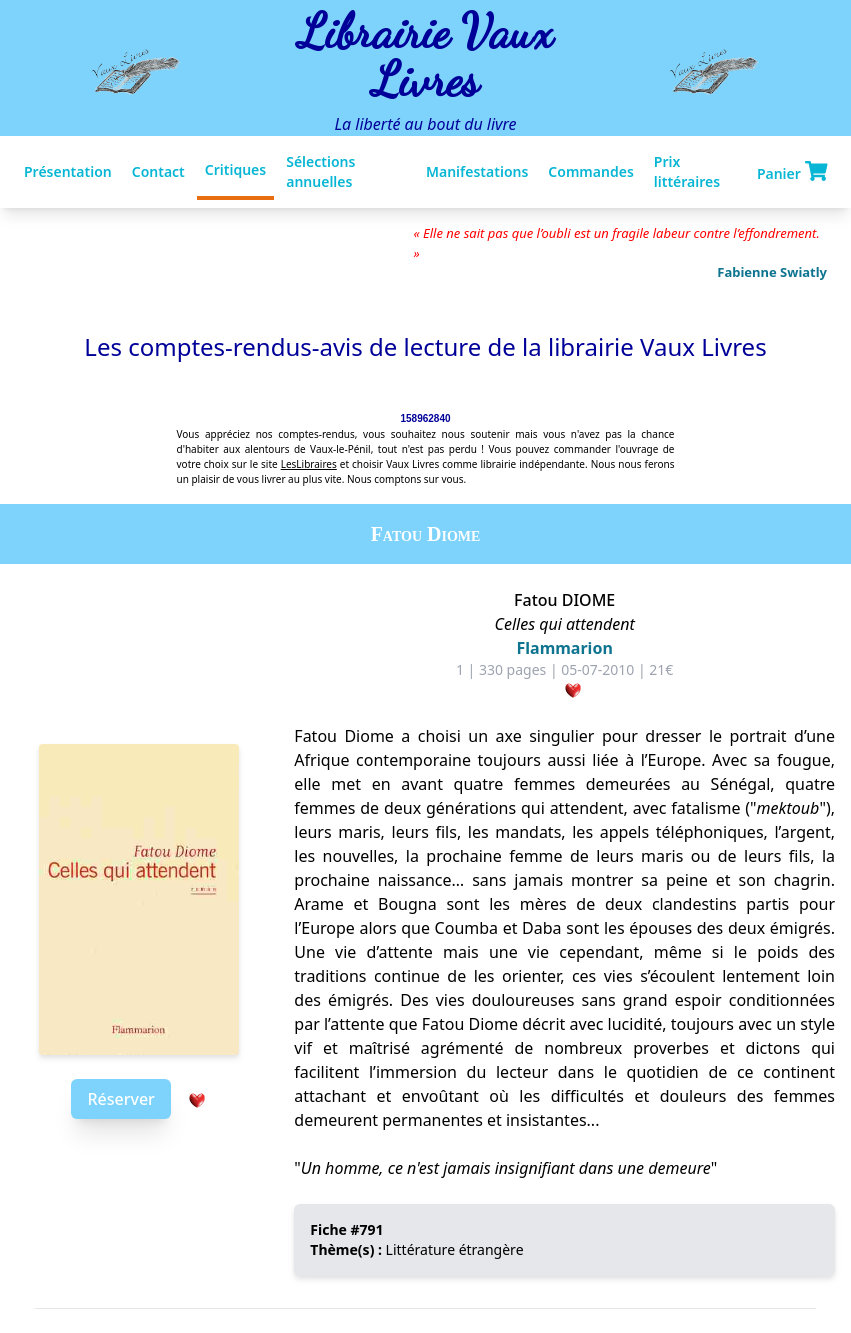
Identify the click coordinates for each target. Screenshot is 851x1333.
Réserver (120, 1099)
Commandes (590, 171)
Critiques (235, 169)
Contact (158, 171)
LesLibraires (309, 464)
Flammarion (565, 648)
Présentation (68, 171)
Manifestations (477, 171)
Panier (792, 172)
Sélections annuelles (320, 171)
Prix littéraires (687, 171)
